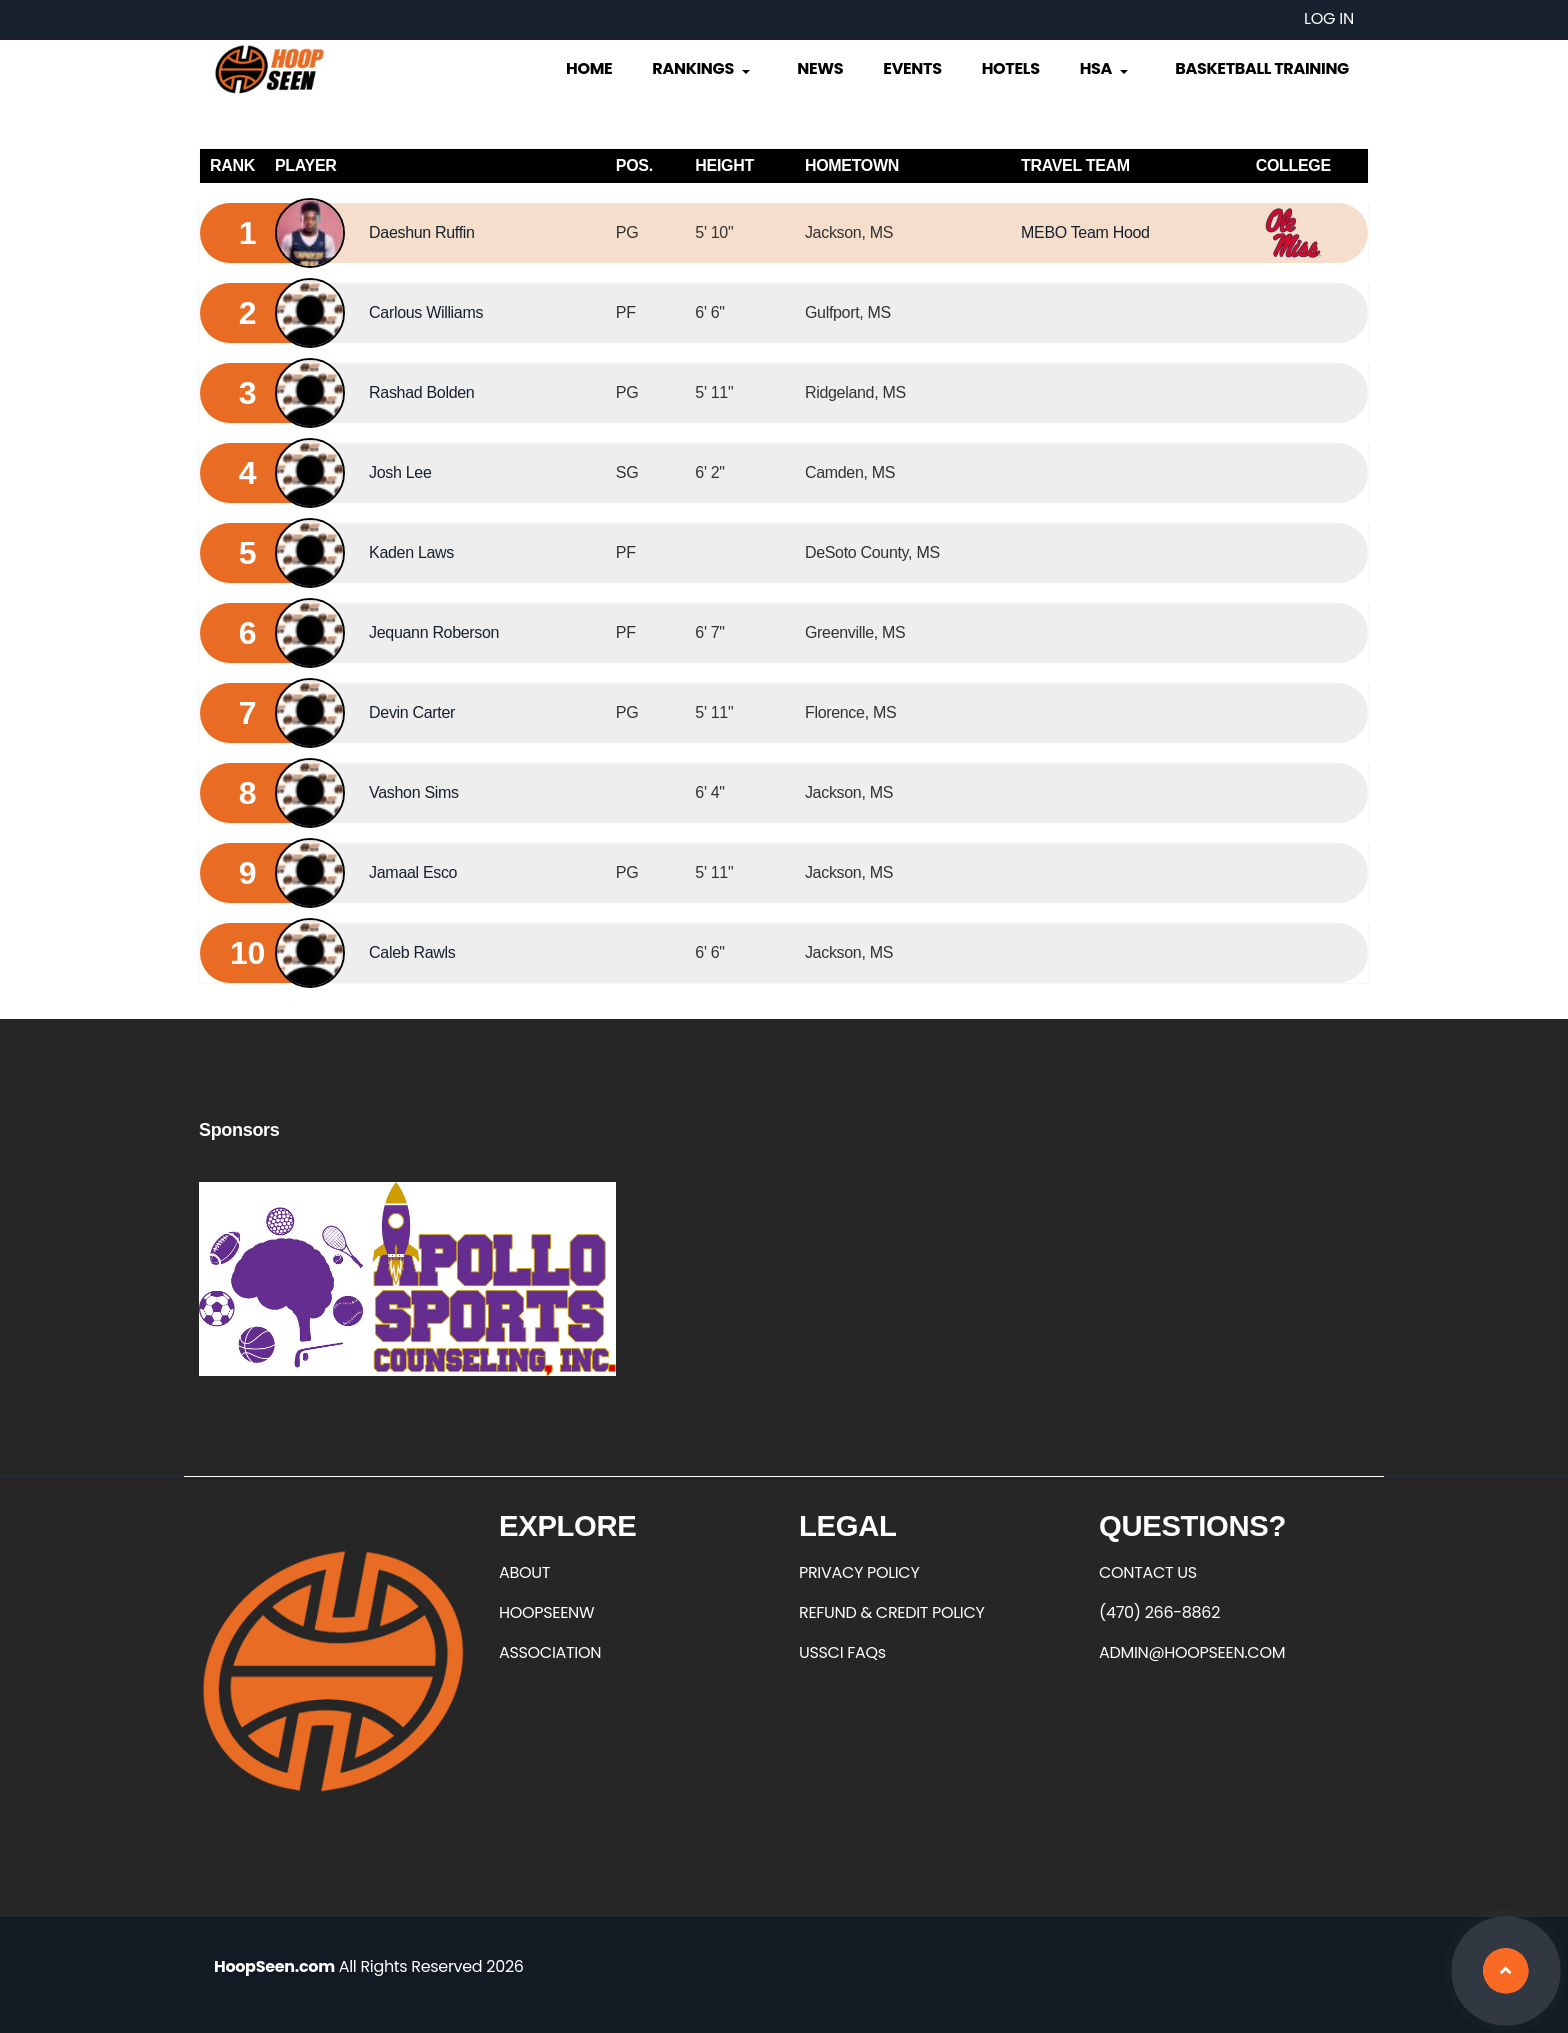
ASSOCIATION (550, 1652)
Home (589, 68)
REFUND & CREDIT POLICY (892, 1612)
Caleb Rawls (412, 952)
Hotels (1011, 68)
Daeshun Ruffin (422, 232)
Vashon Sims (414, 792)
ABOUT (524, 1572)
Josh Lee (400, 472)
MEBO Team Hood (1085, 232)
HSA (1106, 68)
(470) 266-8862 (1159, 1612)
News (820, 68)
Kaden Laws (411, 552)
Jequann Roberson (434, 632)
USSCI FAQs (842, 1652)
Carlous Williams (426, 312)
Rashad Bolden (421, 392)
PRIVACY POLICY (859, 1572)
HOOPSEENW (546, 1612)
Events (912, 68)
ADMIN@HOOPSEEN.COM (1192, 1652)
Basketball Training (1262, 68)
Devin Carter (412, 712)
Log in (1329, 18)
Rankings (702, 68)
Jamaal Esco (413, 872)
